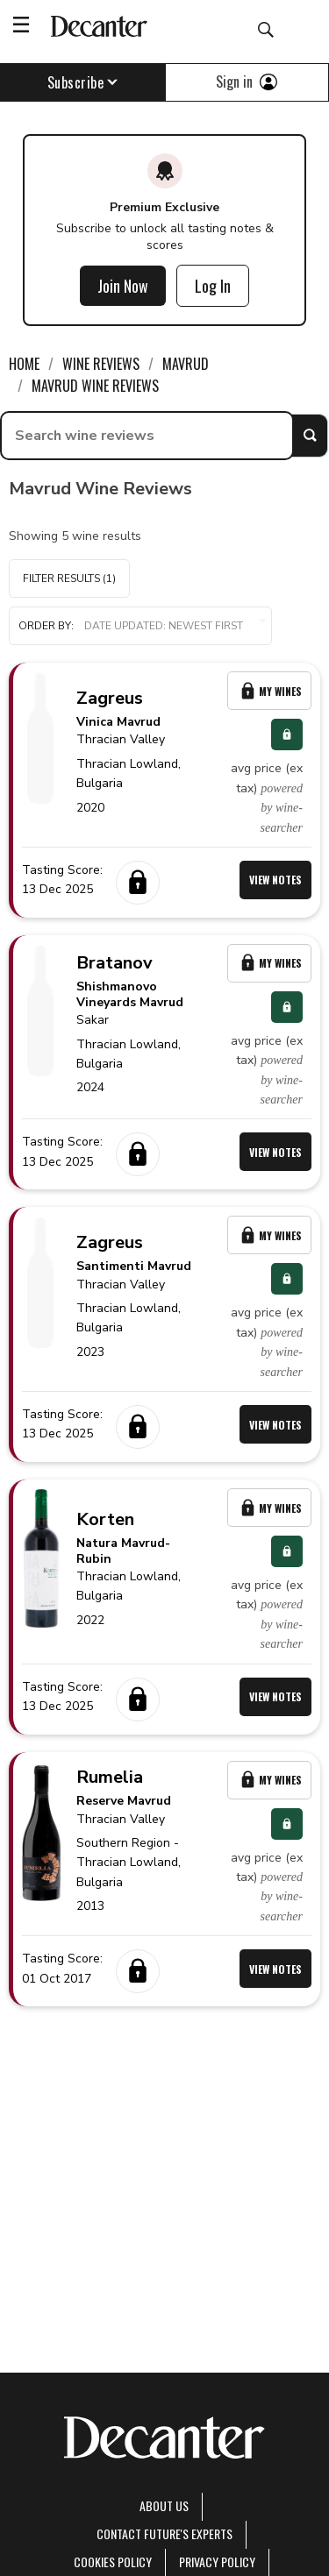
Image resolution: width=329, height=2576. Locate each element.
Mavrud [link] (185, 363)
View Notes (275, 879)
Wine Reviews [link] (100, 363)
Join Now (122, 285)
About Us (164, 2505)
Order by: (140, 626)
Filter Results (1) (69, 578)
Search (310, 436)
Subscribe (82, 82)
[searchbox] (147, 435)
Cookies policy (113, 2561)
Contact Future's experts (164, 2533)
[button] (140, 626)
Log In (213, 285)
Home (24, 363)
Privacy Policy (217, 2561)
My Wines (269, 691)
